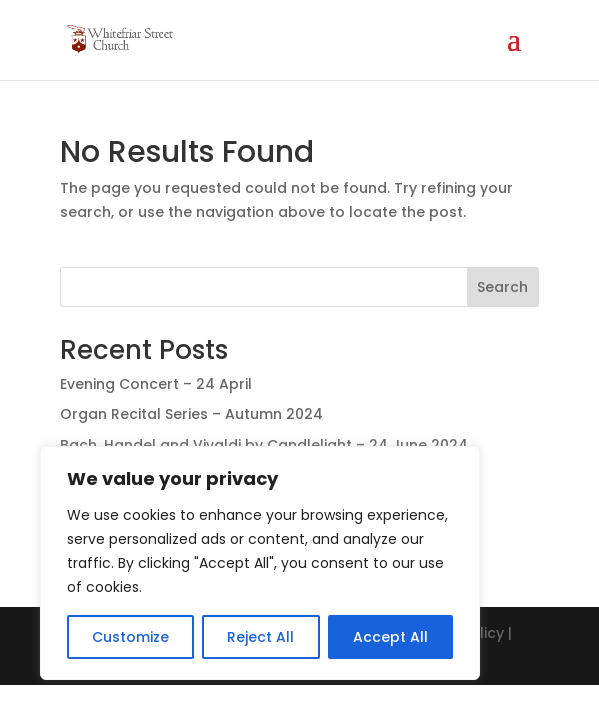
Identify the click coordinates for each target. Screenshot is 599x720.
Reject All (260, 637)
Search (502, 287)
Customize (130, 637)
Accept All (390, 637)
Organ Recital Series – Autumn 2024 (191, 414)
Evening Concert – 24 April (156, 384)
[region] (260, 563)
